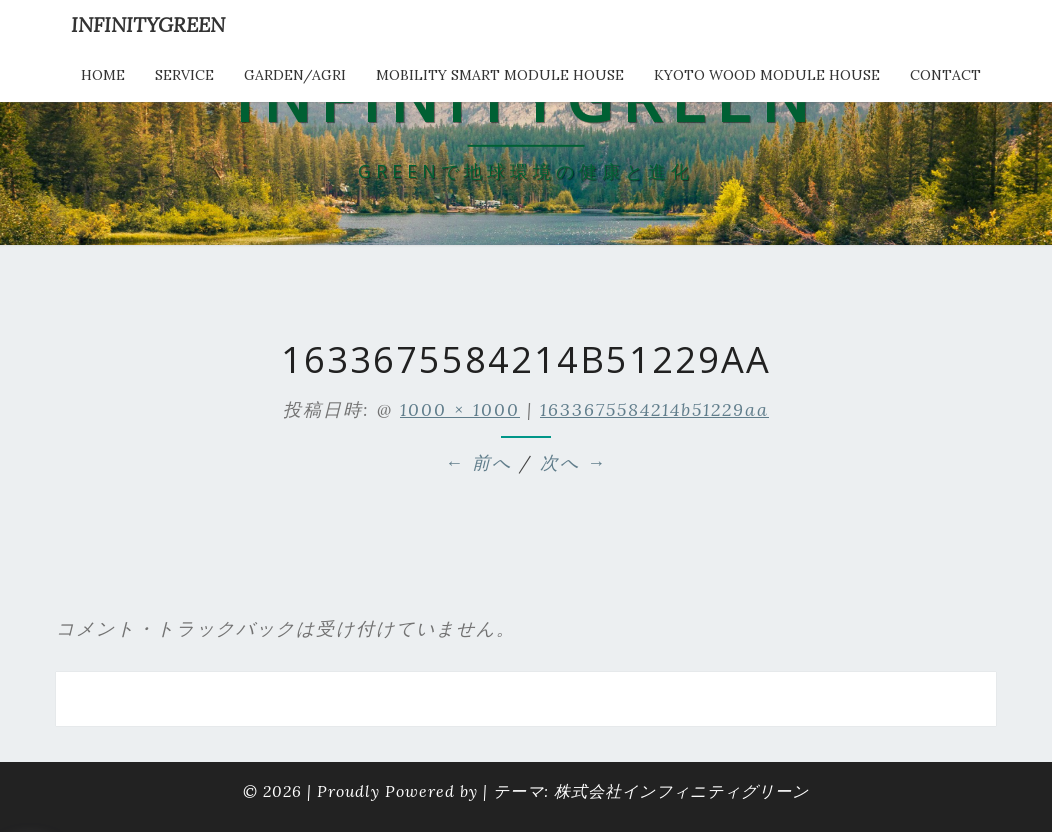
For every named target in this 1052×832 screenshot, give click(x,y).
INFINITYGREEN (148, 24)
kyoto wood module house (767, 75)
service (184, 75)
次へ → (573, 462)
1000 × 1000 (460, 409)
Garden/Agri (295, 75)
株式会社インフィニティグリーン (681, 791)
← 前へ (478, 462)
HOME (103, 75)
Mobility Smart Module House (500, 75)
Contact (945, 75)
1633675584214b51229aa (654, 409)
